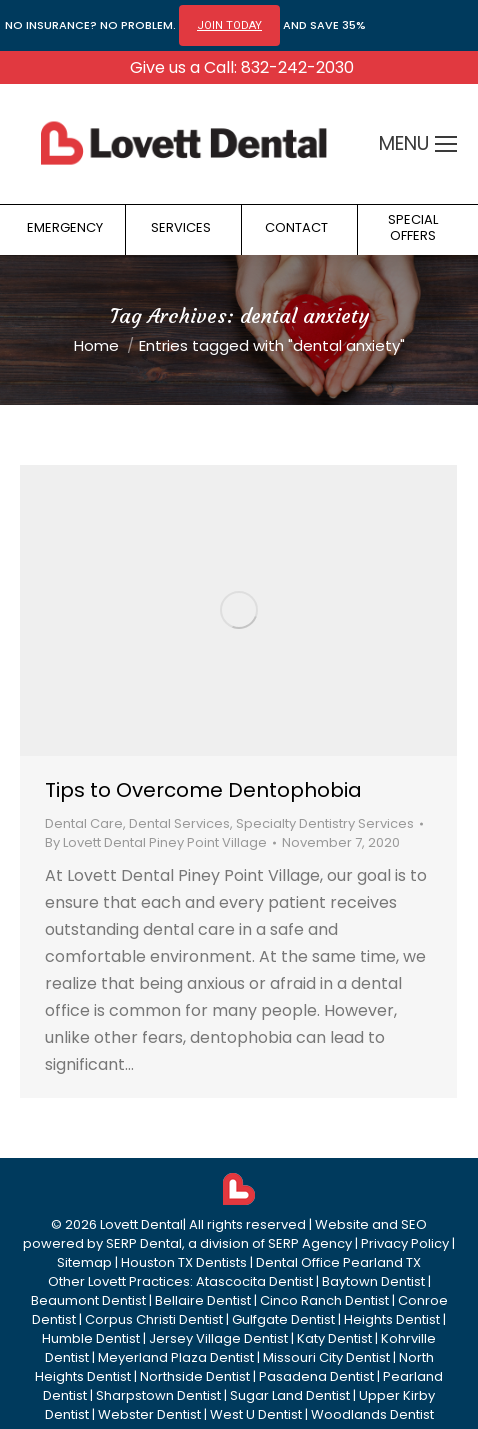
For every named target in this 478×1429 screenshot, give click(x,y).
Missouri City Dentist (326, 1357)
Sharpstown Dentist (158, 1395)
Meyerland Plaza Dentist (176, 1357)
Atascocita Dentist (254, 1281)
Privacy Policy (405, 1243)
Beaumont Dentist (88, 1300)
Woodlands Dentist (372, 1414)
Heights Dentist (392, 1319)
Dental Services (179, 823)
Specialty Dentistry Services (325, 823)
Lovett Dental (141, 1224)
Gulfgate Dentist (283, 1319)
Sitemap (84, 1262)
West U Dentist (256, 1414)
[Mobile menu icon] (446, 144)
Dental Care (84, 823)
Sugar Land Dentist (290, 1395)
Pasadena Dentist (316, 1376)
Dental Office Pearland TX (338, 1262)
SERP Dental (144, 1243)
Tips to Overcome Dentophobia (203, 790)
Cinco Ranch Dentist (324, 1300)
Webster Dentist (149, 1414)
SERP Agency (310, 1243)
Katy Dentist (334, 1338)
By (156, 842)
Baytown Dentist (373, 1281)
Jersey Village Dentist (218, 1338)
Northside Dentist (195, 1376)
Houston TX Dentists (184, 1262)
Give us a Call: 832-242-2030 (242, 67)
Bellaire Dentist (203, 1300)
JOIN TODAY (229, 25)
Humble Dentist (91, 1338)
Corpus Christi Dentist (154, 1319)
